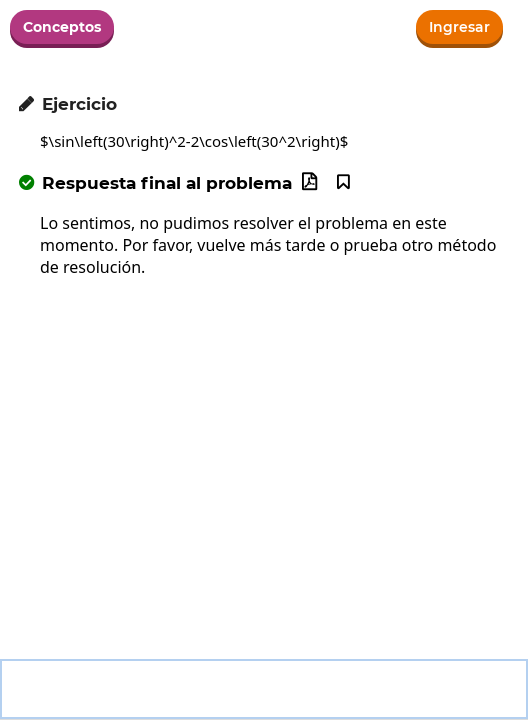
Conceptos (62, 27)
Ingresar (459, 27)
